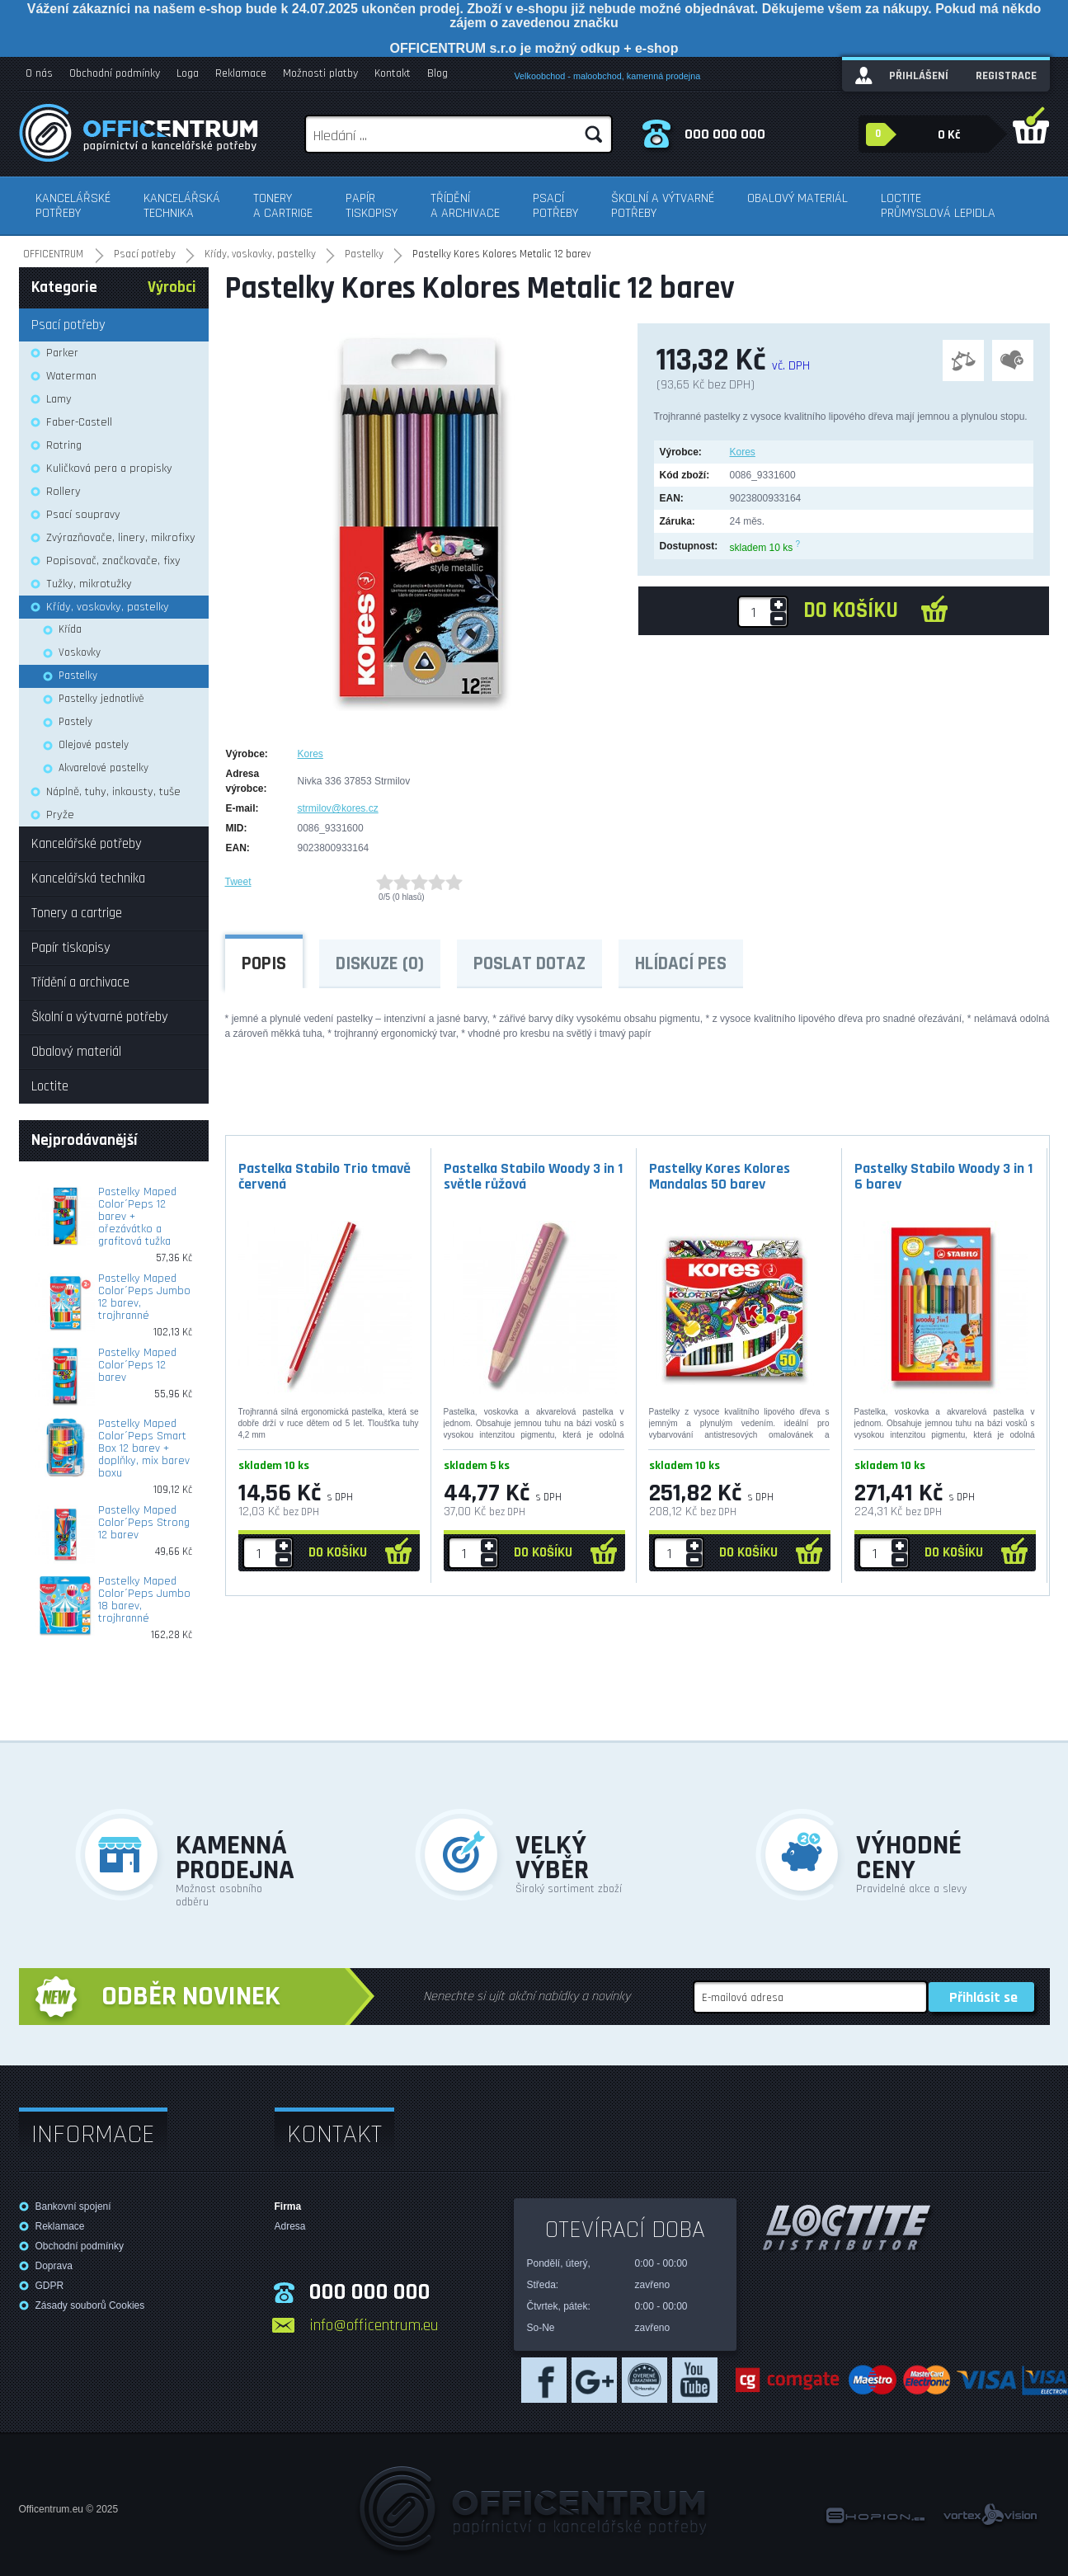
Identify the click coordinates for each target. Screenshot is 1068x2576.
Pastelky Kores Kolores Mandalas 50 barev (719, 1176)
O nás (39, 73)
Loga (187, 73)
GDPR (49, 2285)
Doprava (54, 2266)
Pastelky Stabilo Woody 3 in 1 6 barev (943, 1176)
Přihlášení (918, 75)
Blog (437, 73)
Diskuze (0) (380, 964)
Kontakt (392, 73)
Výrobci (172, 287)
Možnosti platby (320, 73)
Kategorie (64, 287)
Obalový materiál (797, 198)
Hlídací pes (681, 964)
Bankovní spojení (73, 2206)
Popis (264, 964)
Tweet (238, 882)
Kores (742, 452)
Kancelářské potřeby (73, 206)
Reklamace (240, 73)
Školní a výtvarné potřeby (662, 206)
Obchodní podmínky (114, 73)
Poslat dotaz (529, 964)
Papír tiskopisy (372, 206)
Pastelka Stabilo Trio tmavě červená (324, 1176)
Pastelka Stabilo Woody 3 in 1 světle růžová (533, 1176)
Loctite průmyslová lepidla (938, 206)
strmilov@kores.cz (338, 808)
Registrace (1006, 75)
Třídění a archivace (465, 206)
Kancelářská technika (181, 206)
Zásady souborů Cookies (90, 2305)
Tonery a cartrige (283, 206)
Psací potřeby (555, 206)
